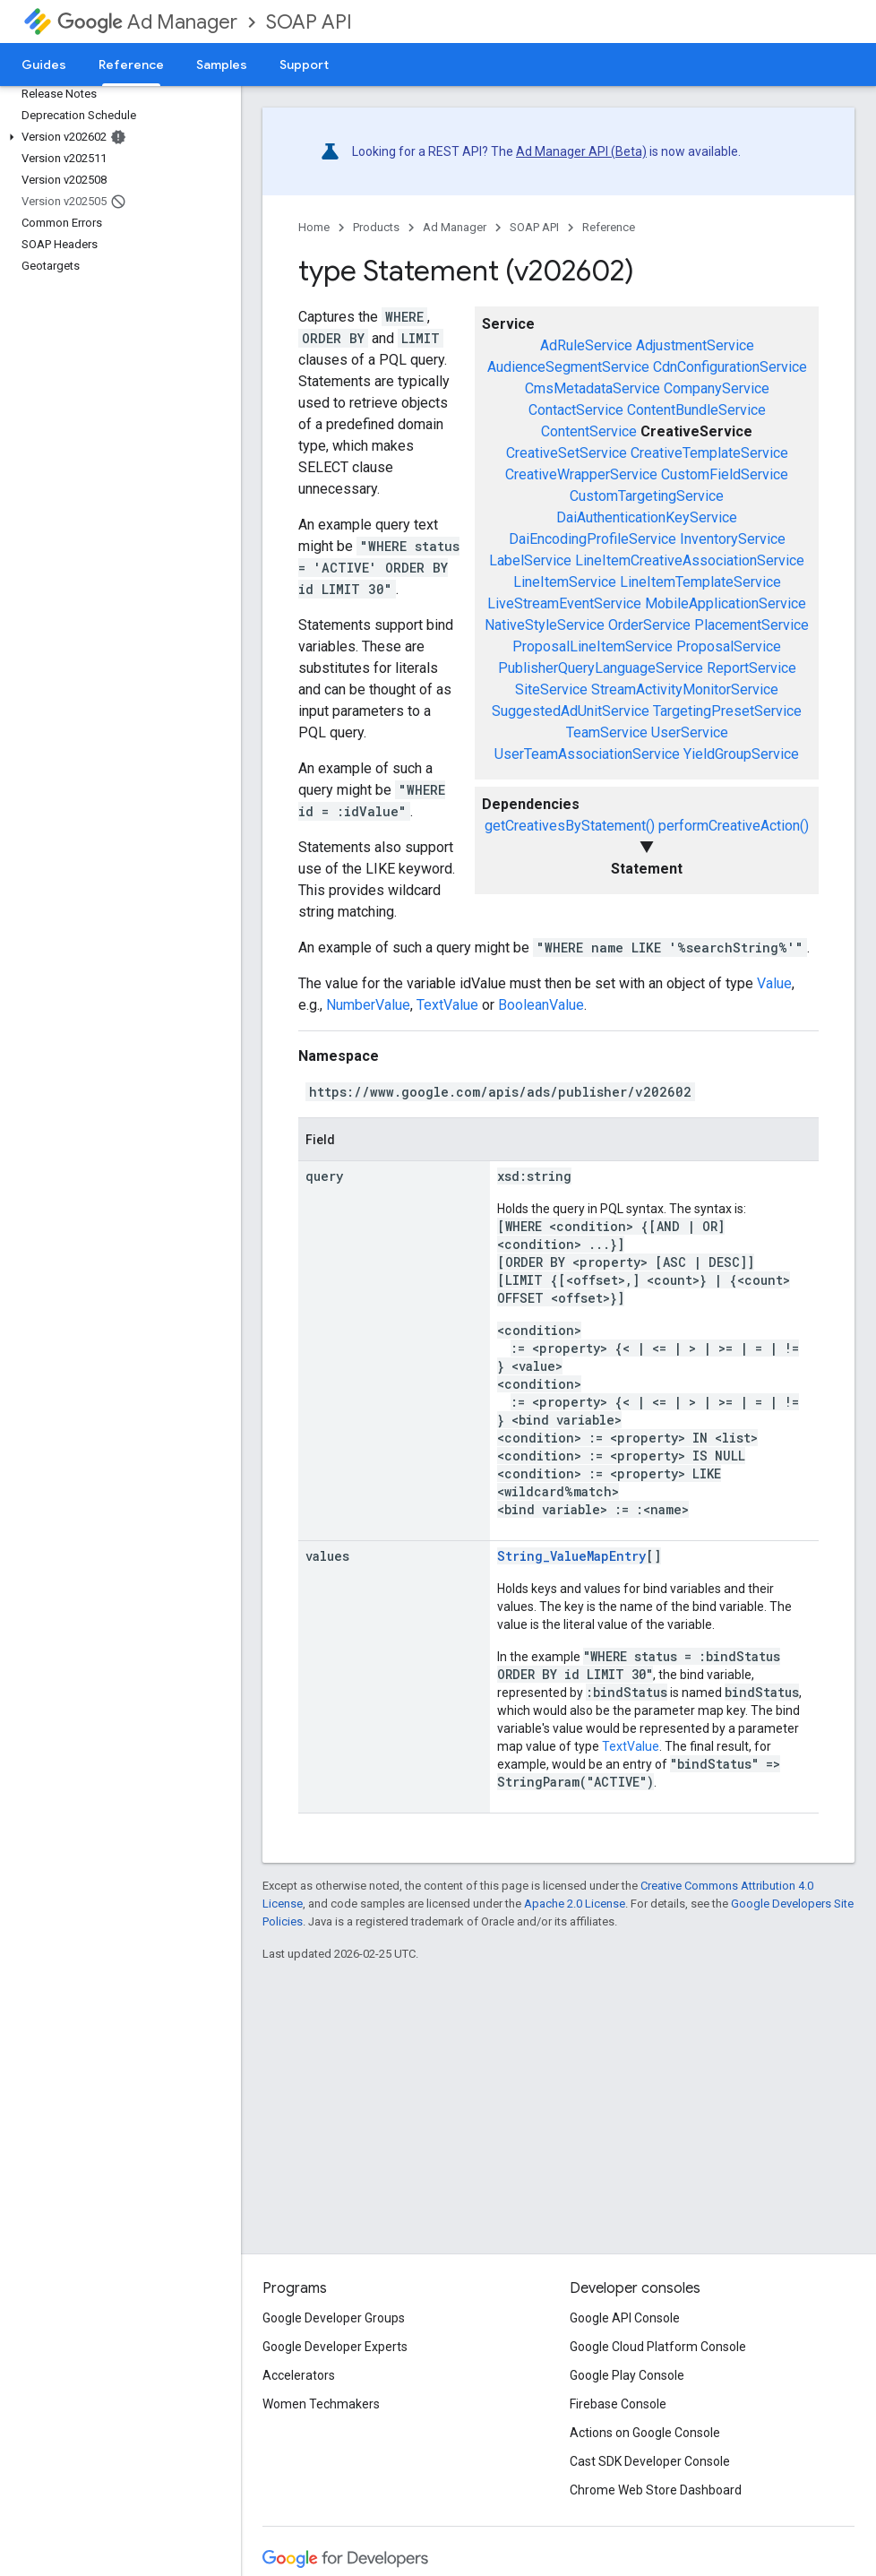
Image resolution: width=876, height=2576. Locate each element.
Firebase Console (618, 2404)
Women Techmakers (321, 2404)
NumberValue (368, 1004)
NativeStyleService (545, 624)
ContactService (575, 409)
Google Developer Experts (335, 2346)
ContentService (589, 431)
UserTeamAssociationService (587, 753)
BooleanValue (541, 1004)
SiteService (551, 689)
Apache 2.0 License (574, 1903)
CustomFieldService (724, 474)
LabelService (530, 560)
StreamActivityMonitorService (684, 689)
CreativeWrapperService (581, 474)
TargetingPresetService (727, 710)
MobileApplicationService (725, 603)
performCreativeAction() (733, 825)
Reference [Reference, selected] (131, 64)
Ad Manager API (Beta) (581, 151)
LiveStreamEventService (564, 603)
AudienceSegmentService (568, 366)
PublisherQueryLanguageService (600, 667)
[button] (117, 137)
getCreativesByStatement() (570, 825)
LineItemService (564, 581)
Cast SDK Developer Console (650, 2461)
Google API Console (625, 2318)
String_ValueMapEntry (571, 1555)
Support (304, 64)
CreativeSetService (566, 452)
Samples (221, 64)
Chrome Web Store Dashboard (656, 2490)
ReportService (751, 667)
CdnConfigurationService (730, 366)
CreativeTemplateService (709, 452)
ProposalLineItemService (592, 646)
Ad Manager (147, 22)
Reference (608, 227)
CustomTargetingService (647, 495)
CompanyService (716, 388)
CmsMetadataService (592, 388)
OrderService (649, 624)
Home (314, 227)
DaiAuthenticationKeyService (646, 517)
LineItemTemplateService (700, 581)
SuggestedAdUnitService (570, 710)
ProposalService (728, 646)
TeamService (607, 732)
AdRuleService (586, 345)
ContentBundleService (696, 409)
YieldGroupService (741, 753)
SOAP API (309, 22)
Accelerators (298, 2375)
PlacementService (751, 624)
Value (774, 983)
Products (376, 227)
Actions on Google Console (645, 2432)
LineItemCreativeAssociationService (689, 560)
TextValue (447, 1004)
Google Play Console (627, 2375)
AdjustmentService (695, 345)
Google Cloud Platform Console (658, 2346)
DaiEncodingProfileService (592, 538)
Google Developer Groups (333, 2318)
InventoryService (733, 538)
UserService (689, 732)
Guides (43, 64)
